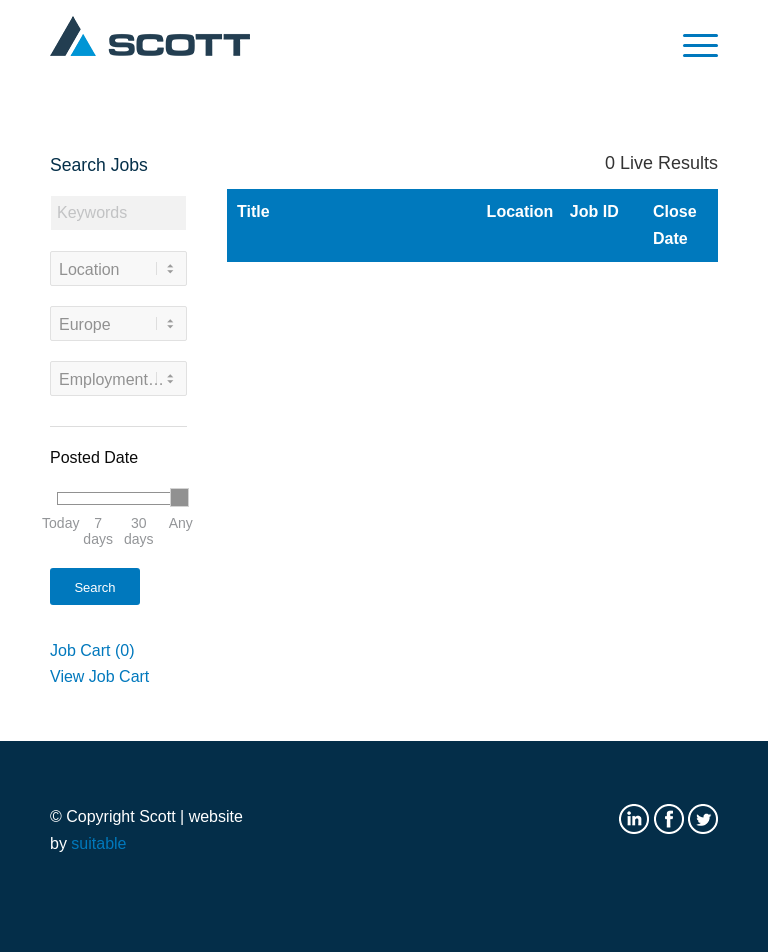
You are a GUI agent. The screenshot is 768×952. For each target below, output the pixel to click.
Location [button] (514, 211)
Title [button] (253, 211)
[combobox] (118, 268)
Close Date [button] (675, 224)
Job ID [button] (594, 211)
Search (94, 587)
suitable (98, 843)
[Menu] (690, 45)
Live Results (661, 163)
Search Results (322, 156)
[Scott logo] (150, 45)
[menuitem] (690, 45)
